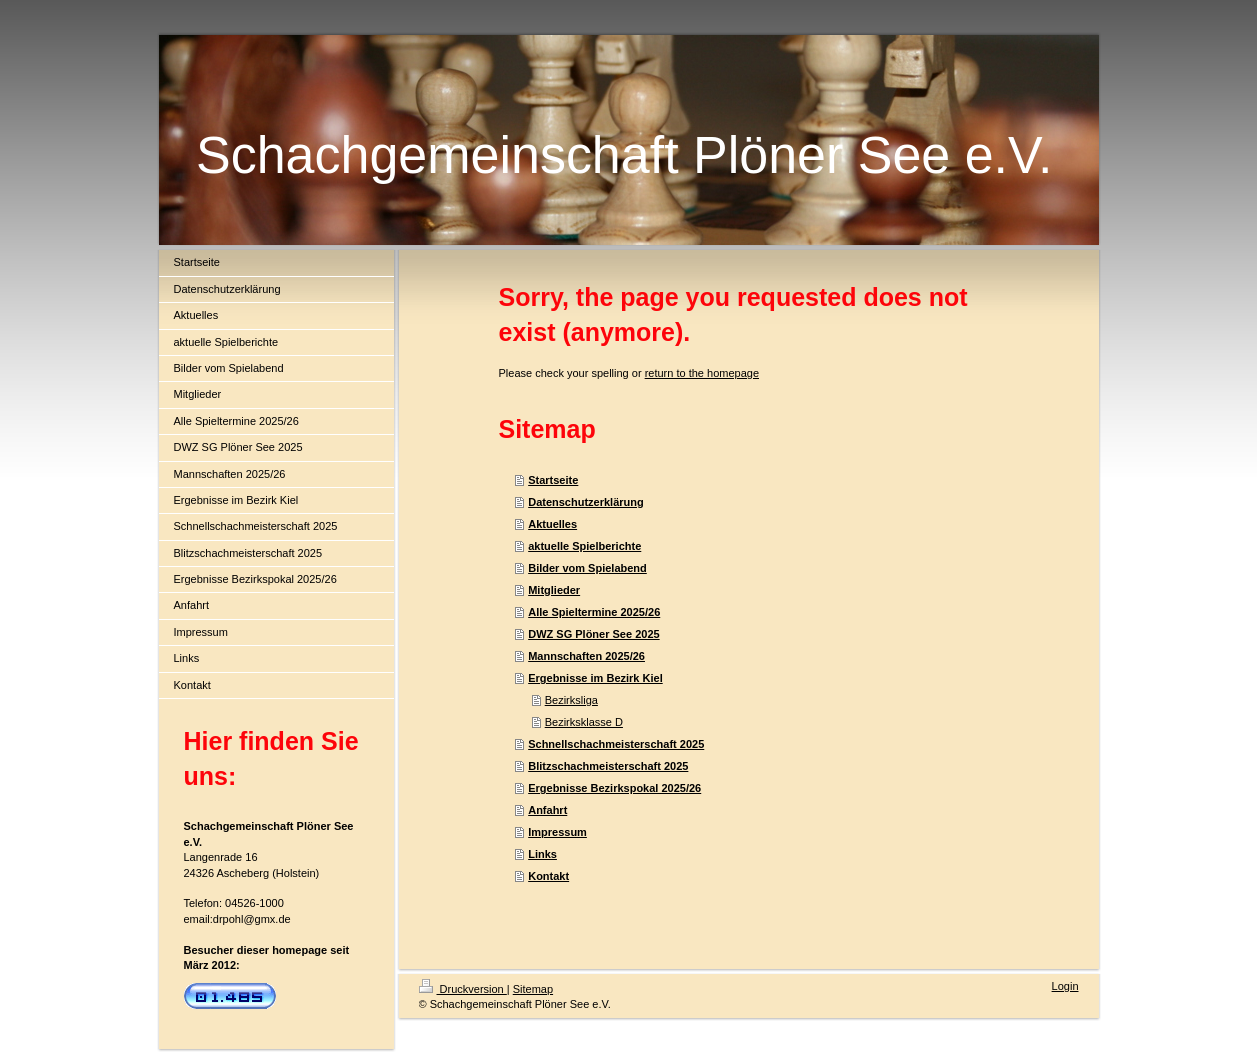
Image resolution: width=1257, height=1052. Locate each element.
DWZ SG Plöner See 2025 (593, 634)
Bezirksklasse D (584, 722)
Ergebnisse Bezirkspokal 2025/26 (614, 788)
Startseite (553, 480)
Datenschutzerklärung (586, 502)
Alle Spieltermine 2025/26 (594, 612)
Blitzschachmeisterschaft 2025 (608, 766)
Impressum (557, 832)
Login (1065, 986)
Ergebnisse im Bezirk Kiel (595, 678)
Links (542, 854)
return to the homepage (702, 373)
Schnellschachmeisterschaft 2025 (616, 744)
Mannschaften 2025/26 (586, 656)
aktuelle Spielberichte (584, 546)
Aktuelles (552, 524)
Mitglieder (554, 590)
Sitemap (533, 989)
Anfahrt (547, 810)
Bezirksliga (571, 700)
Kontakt (548, 876)
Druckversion (463, 989)
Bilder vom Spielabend (587, 568)
